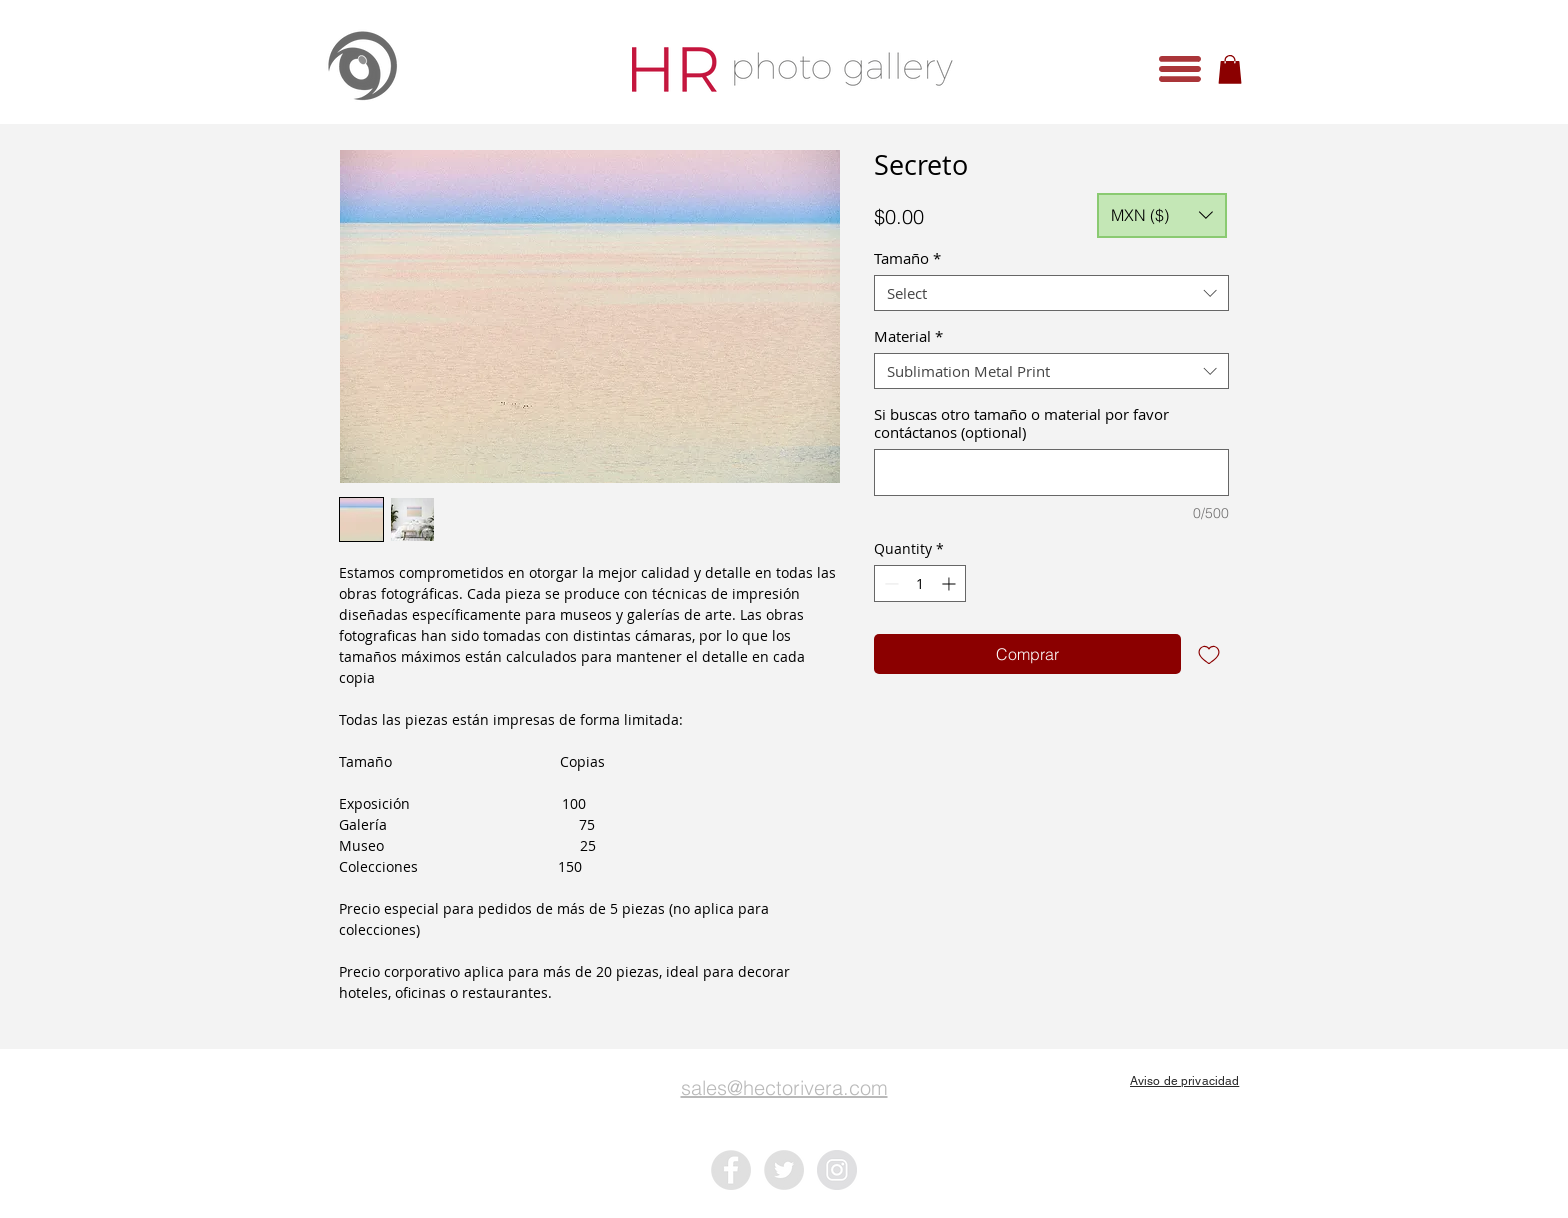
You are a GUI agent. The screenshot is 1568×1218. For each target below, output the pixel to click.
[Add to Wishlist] (1209, 654)
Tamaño (907, 258)
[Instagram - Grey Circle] (837, 1170)
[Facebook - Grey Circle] (731, 1170)
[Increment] (950, 583)
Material (908, 336)
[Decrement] (889, 583)
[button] (1180, 69)
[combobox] (1051, 293)
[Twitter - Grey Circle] (784, 1170)
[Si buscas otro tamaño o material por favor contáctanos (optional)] (1051, 472)
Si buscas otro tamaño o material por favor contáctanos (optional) (1021, 423)
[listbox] (1162, 215)
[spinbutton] (920, 583)
